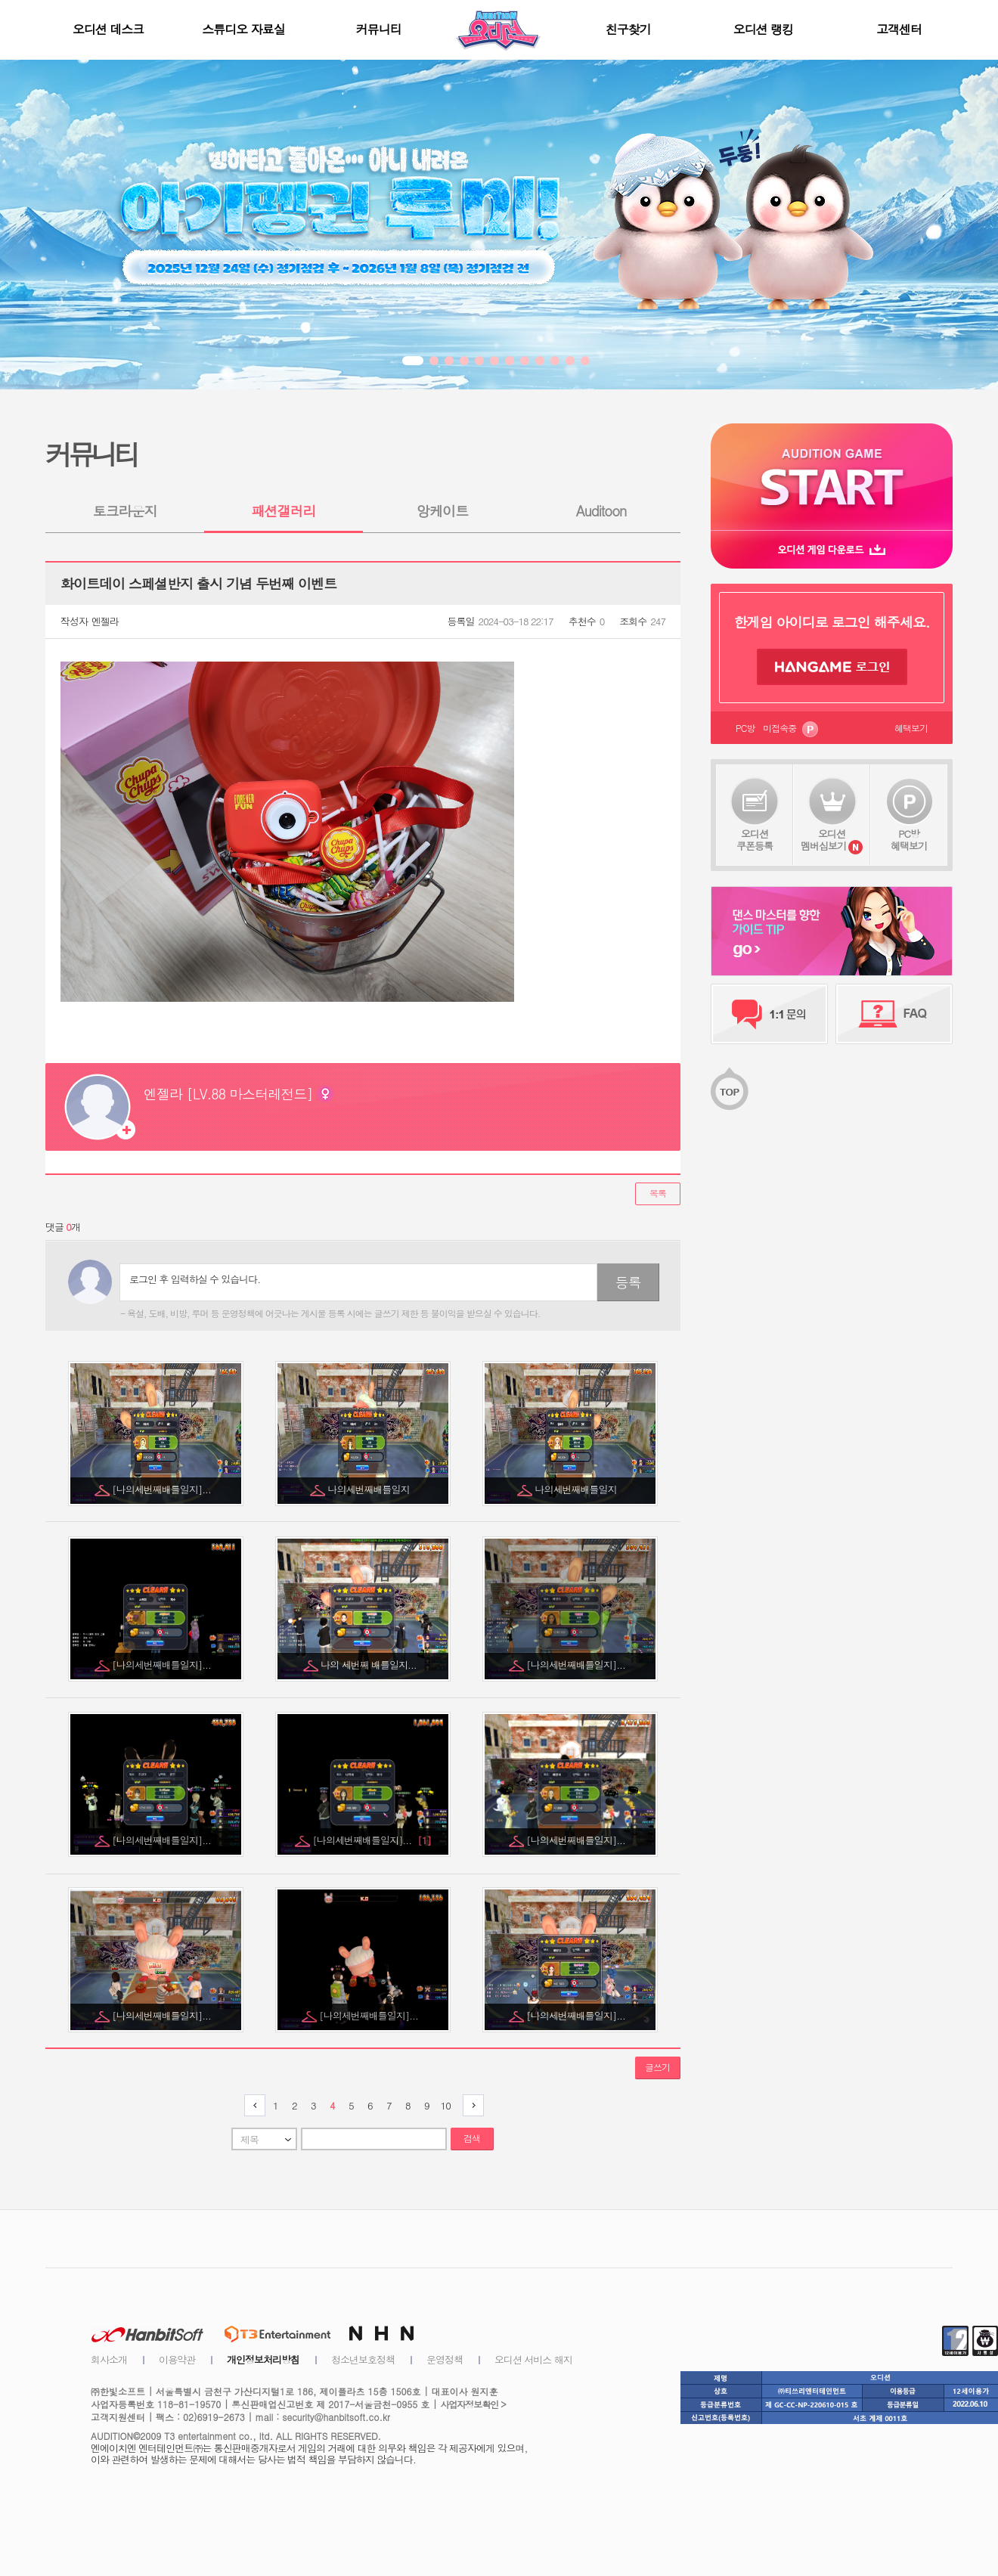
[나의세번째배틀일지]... (162, 1489)
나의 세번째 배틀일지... (370, 1664)
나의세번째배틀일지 (370, 1489)
